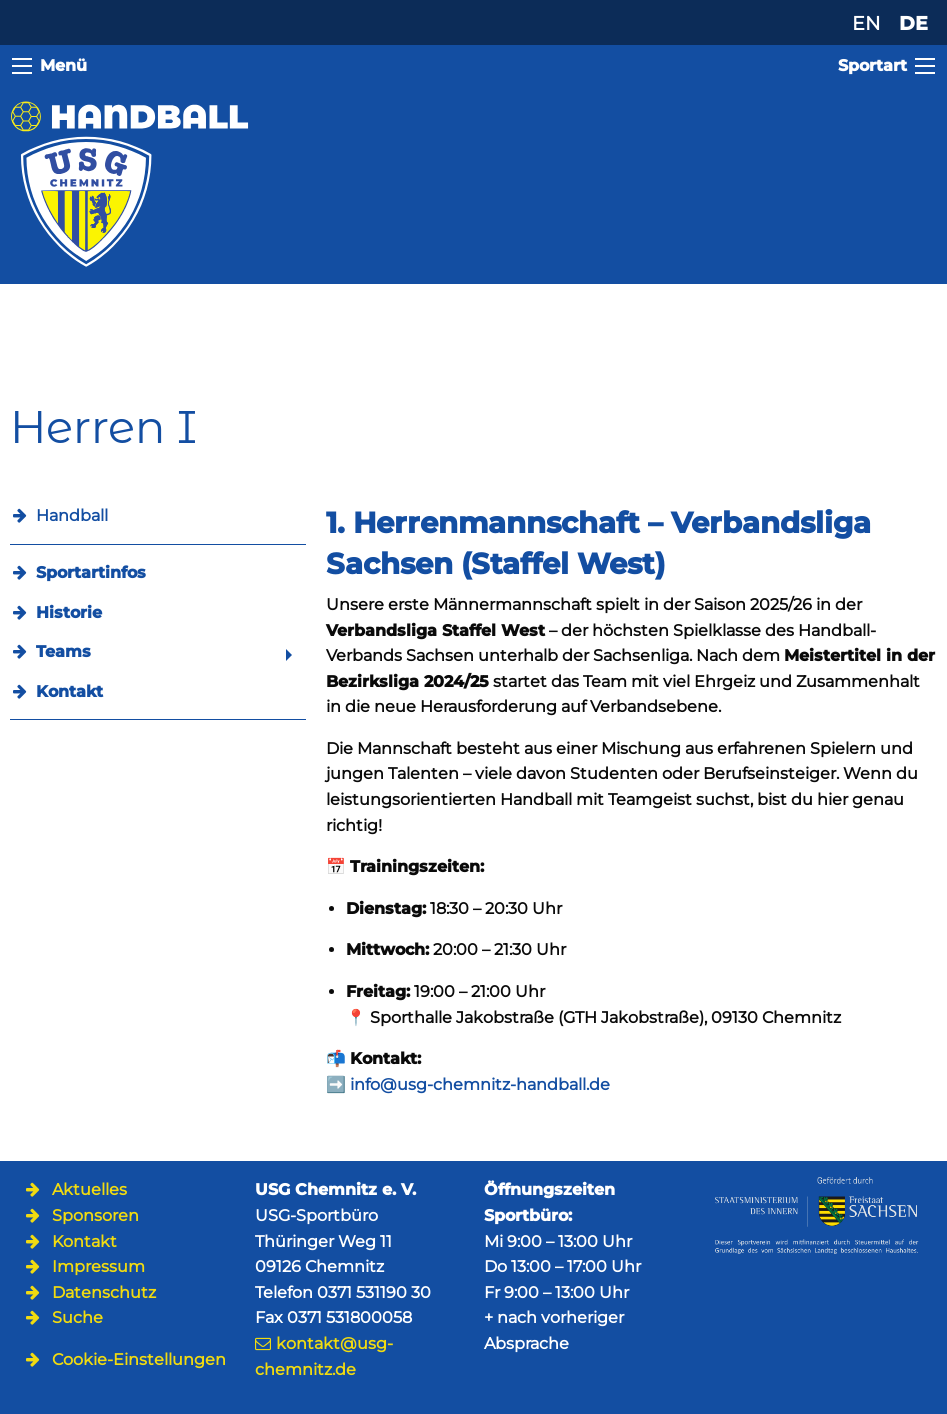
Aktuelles (89, 1189)
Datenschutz (104, 1292)
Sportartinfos (91, 572)
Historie (69, 612)
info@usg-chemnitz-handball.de (480, 1084)
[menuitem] (158, 572)
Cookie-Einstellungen (139, 1359)
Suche (77, 1317)
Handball (72, 515)
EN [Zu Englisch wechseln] (866, 23)
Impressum (98, 1266)
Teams (63, 651)
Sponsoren (95, 1215)
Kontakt (69, 691)
